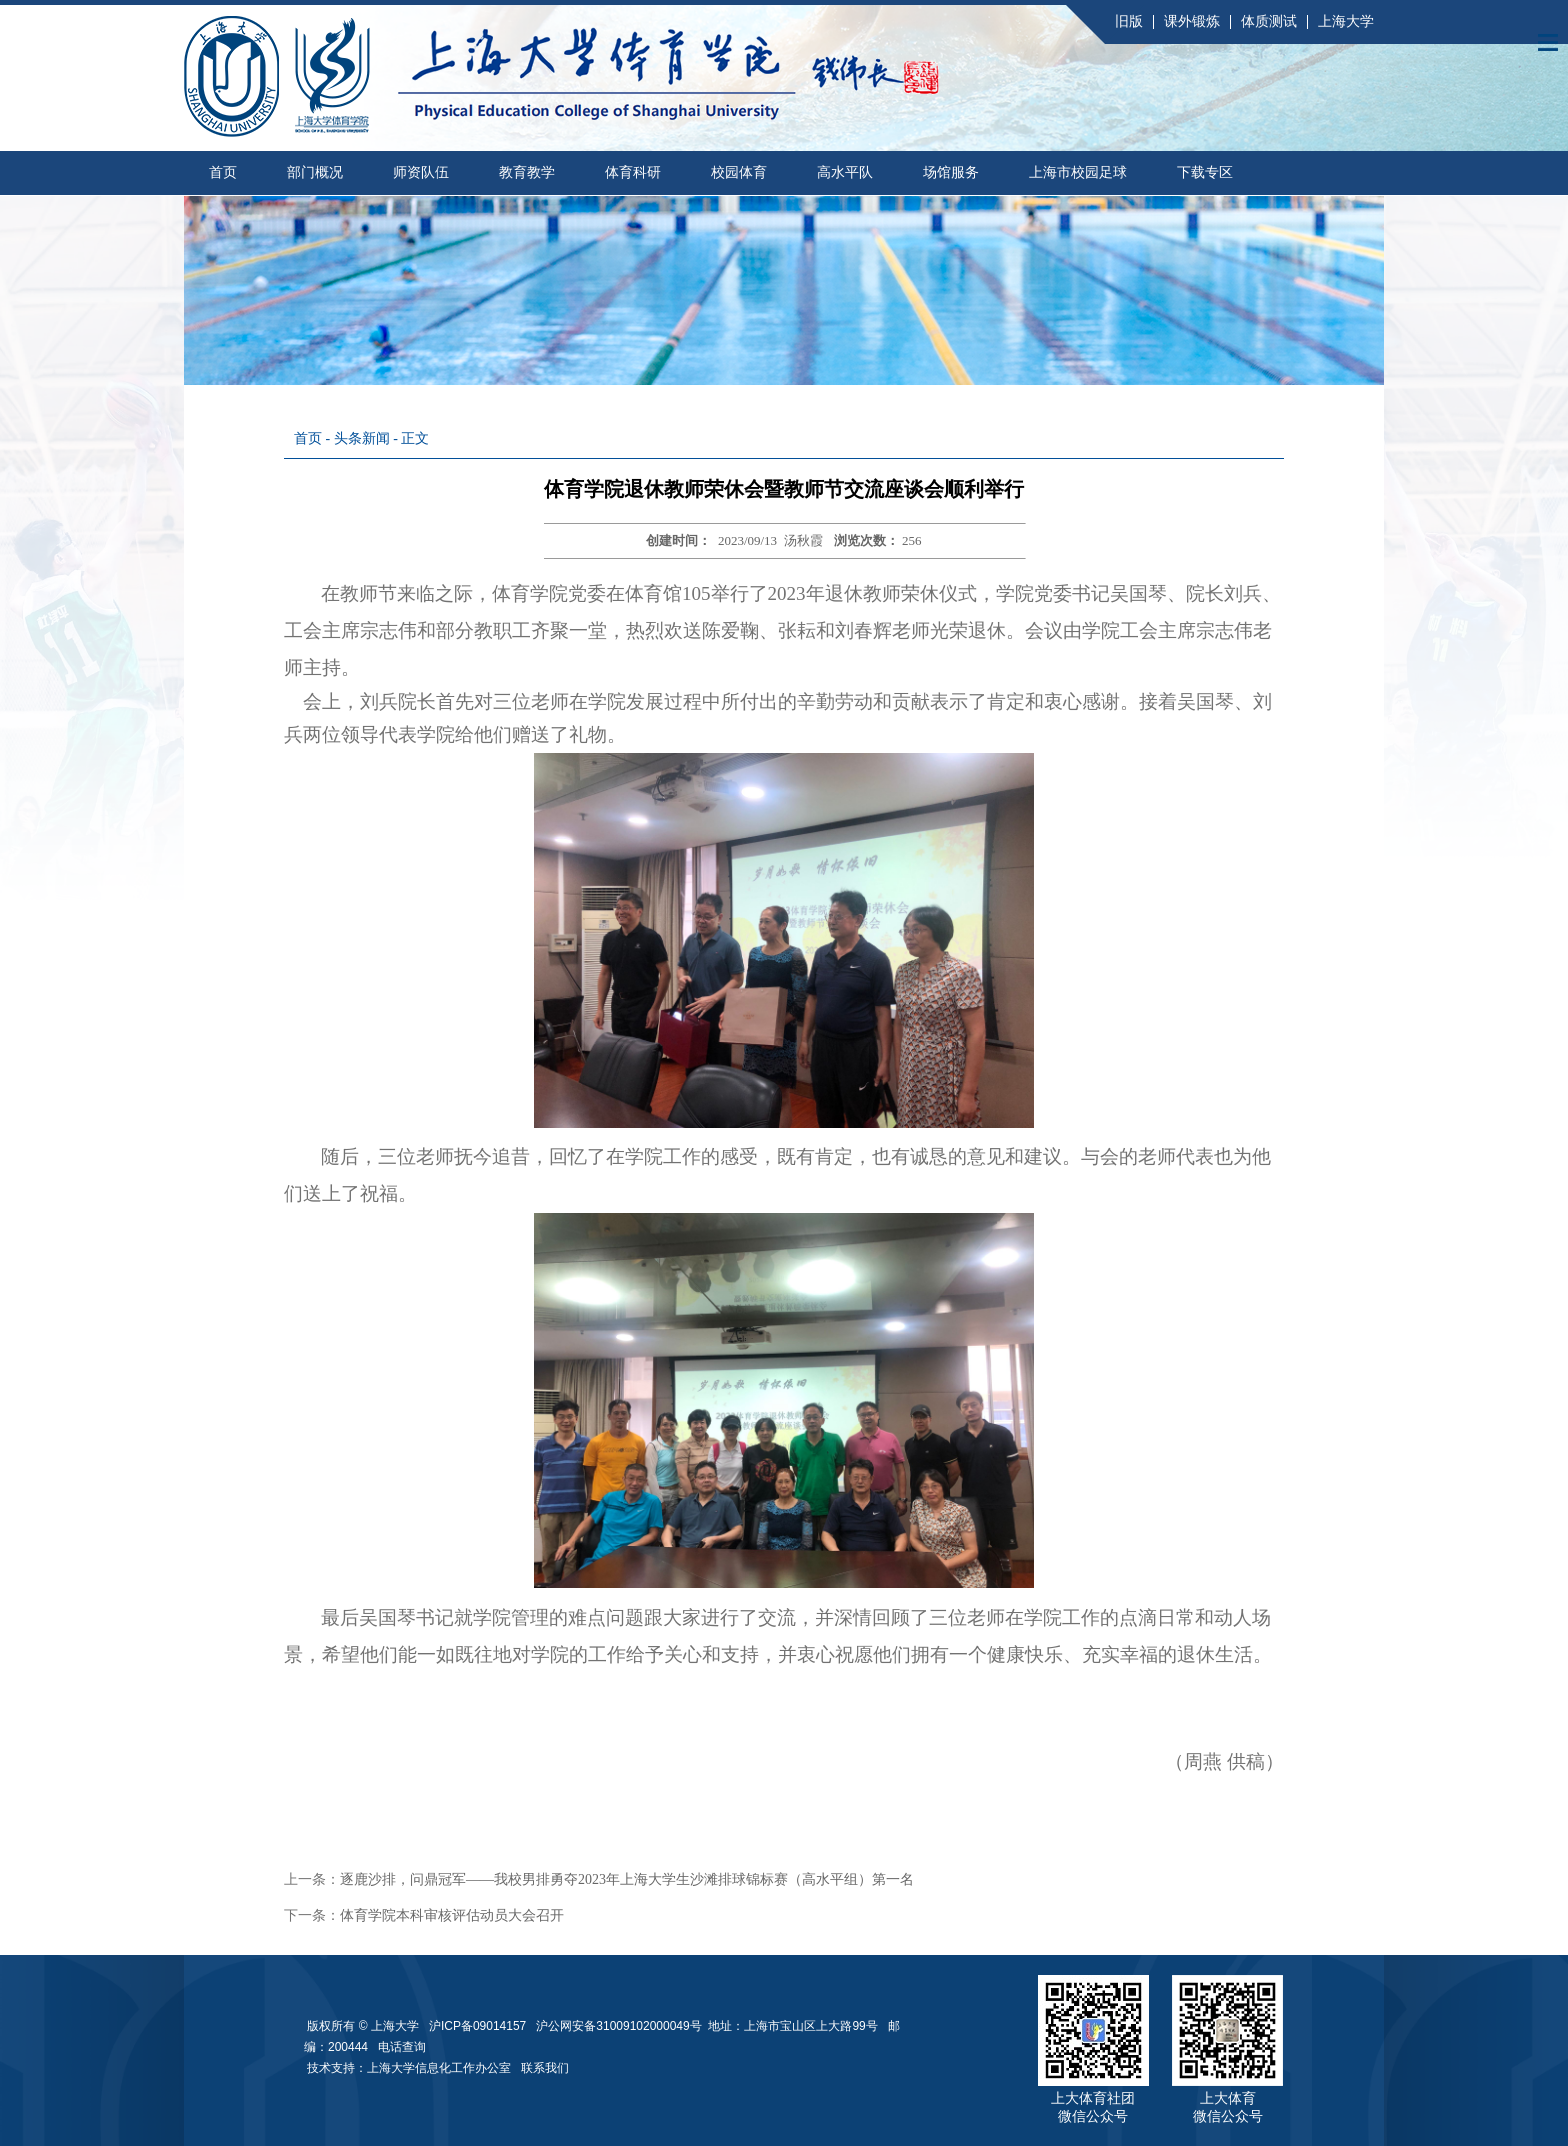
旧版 (1129, 21)
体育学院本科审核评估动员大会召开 (452, 1915)
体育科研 (633, 172)
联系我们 (546, 2068)
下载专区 (1205, 172)
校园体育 (739, 172)
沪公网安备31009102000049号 (618, 2026)
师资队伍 (421, 172)
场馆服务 (951, 172)
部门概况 (315, 172)
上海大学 (1346, 21)
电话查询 (402, 2047)
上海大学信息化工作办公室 (444, 2068)
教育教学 (527, 172)
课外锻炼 (1192, 21)
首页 (223, 172)
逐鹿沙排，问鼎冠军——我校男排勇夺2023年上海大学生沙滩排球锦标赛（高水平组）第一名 (627, 1879)
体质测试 (1269, 21)
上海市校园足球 (1078, 172)
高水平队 (845, 172)
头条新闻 (362, 438)
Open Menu (1548, 42)
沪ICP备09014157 (479, 2026)
